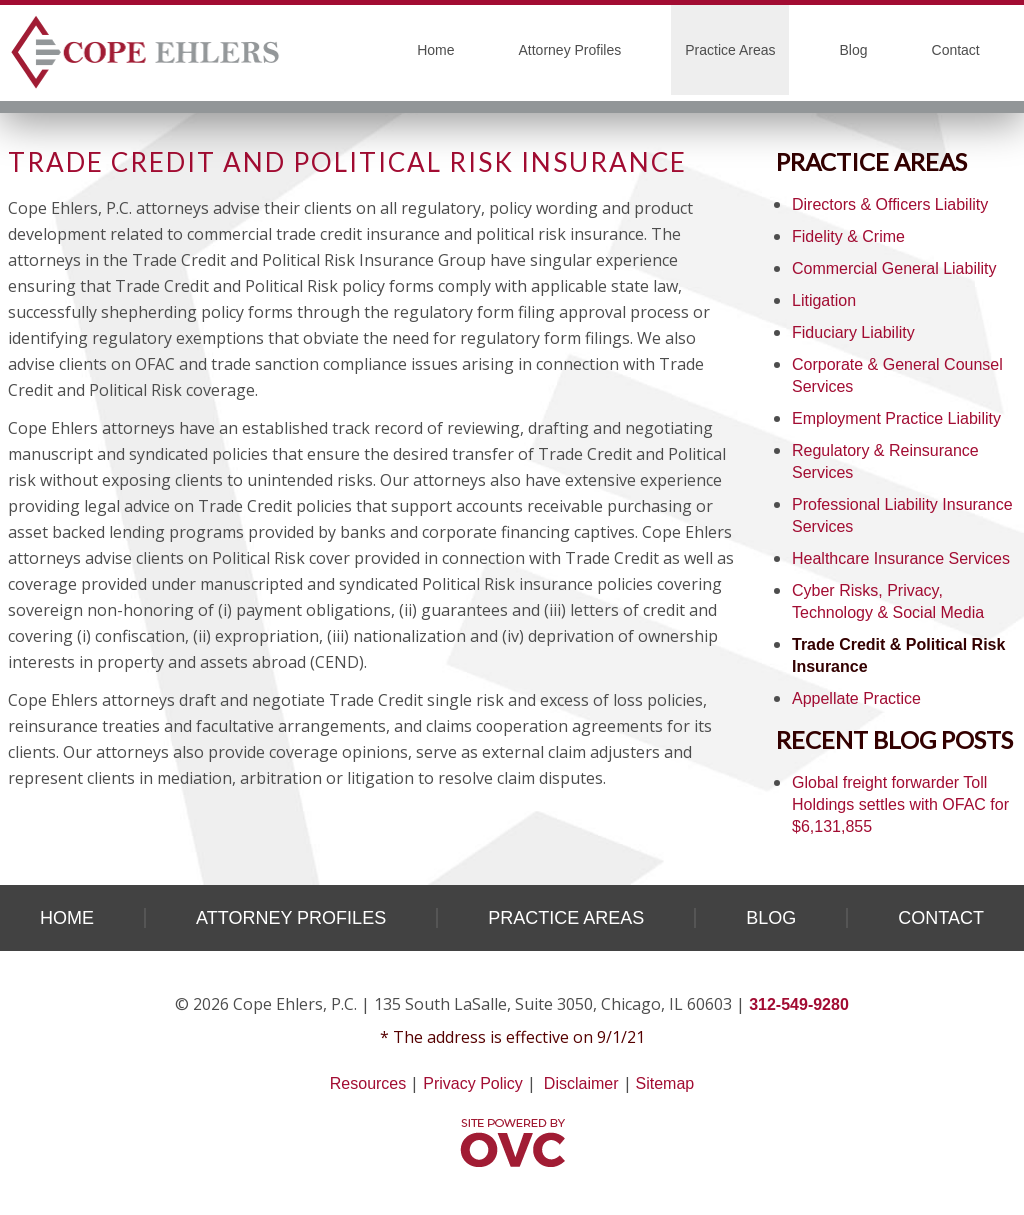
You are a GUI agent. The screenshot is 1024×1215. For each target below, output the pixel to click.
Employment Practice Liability (896, 418)
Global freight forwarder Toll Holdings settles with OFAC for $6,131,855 (900, 804)
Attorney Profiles (570, 50)
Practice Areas (730, 50)
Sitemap (665, 1083)
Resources (368, 1083)
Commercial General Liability (894, 268)
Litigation (824, 300)
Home (435, 50)
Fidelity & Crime (848, 236)
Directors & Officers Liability (890, 204)
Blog (853, 50)
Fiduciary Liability (853, 332)
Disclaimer (581, 1083)
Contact (956, 50)
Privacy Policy (473, 1083)
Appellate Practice (856, 698)
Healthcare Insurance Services (901, 558)
